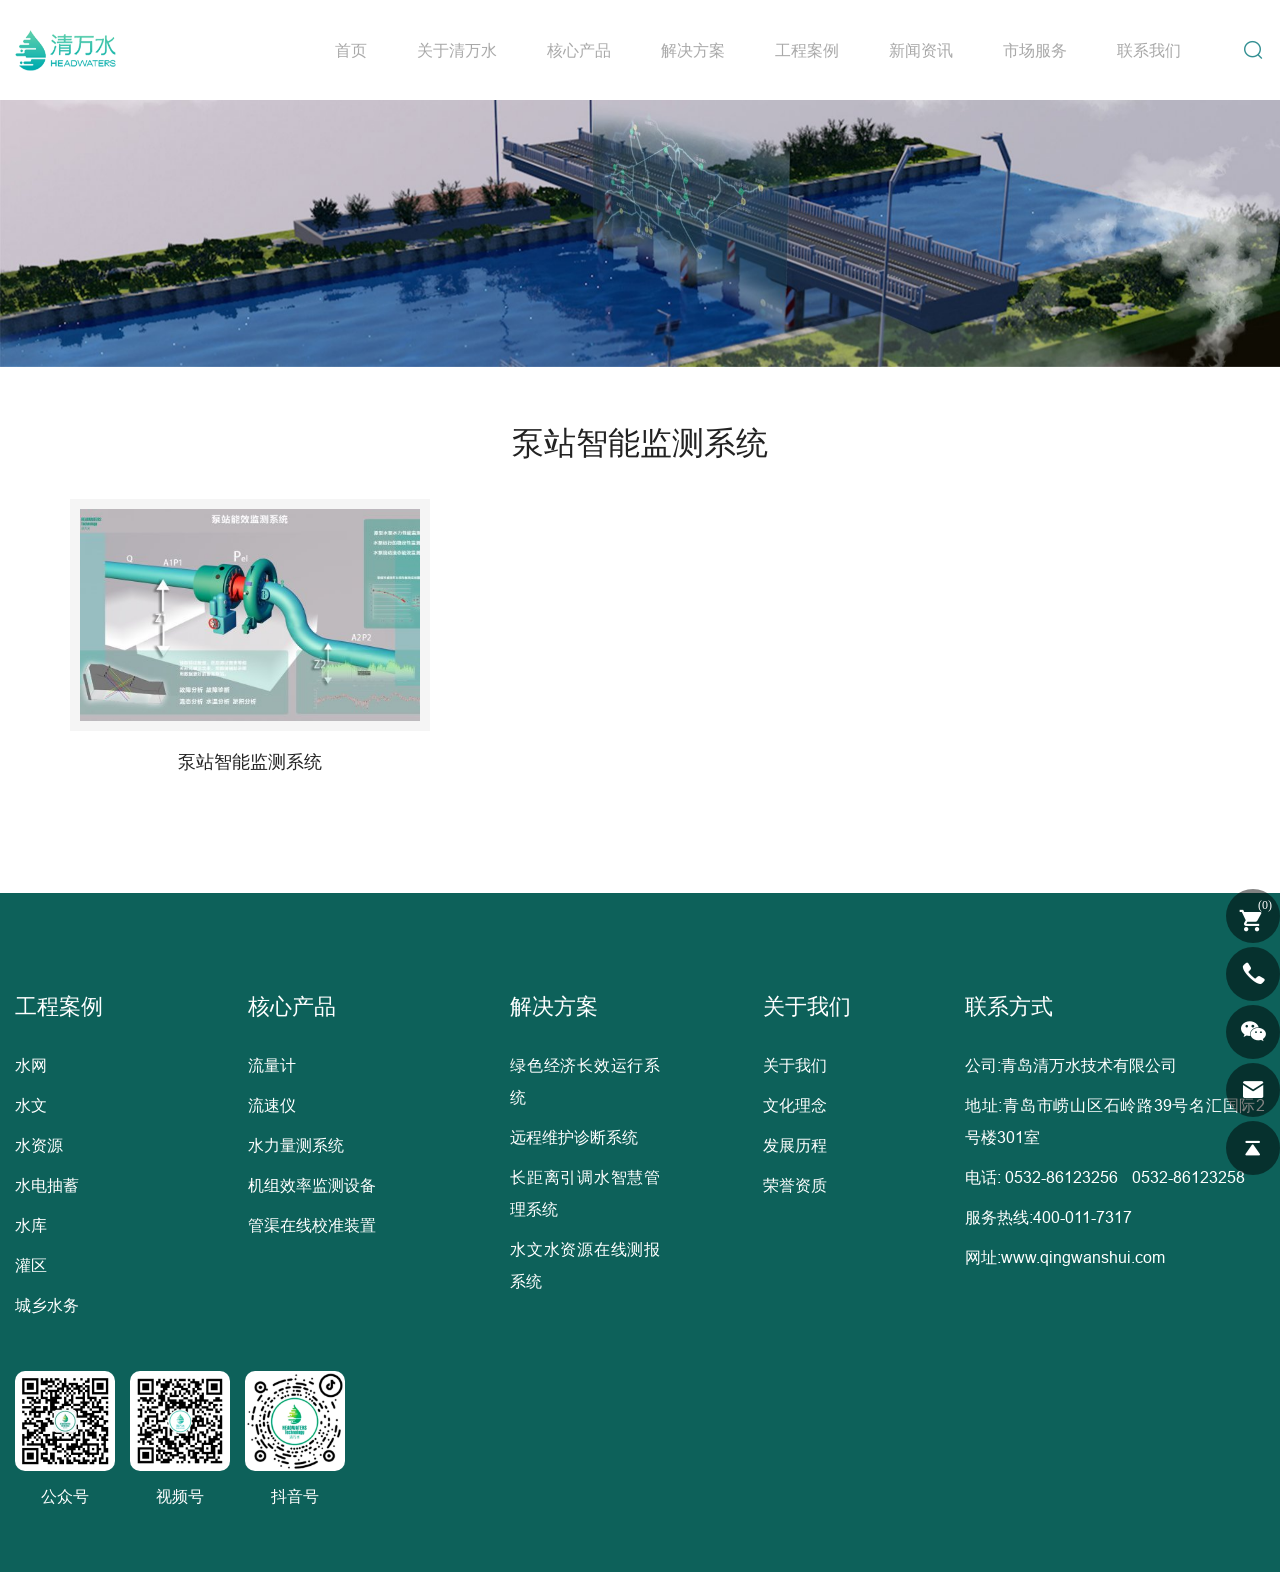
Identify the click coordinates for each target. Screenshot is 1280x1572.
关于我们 (795, 1065)
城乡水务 (47, 1305)
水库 (31, 1225)
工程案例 (807, 50)
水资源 (39, 1145)
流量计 (272, 1065)
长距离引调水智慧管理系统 (585, 1193)
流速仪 (272, 1105)
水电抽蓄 (47, 1185)
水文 (31, 1105)
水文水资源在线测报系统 (585, 1265)
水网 (31, 1065)
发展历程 (795, 1145)
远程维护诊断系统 (574, 1137)
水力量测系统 (296, 1145)
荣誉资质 (795, 1185)
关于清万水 (457, 50)
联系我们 (1149, 50)
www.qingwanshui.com (1083, 1257)
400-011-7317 (1082, 1217)
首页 (351, 50)
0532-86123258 (1188, 1177)
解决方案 (693, 50)
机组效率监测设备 (312, 1185)
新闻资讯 (921, 50)
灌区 (31, 1265)
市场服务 (1035, 50)
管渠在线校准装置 (312, 1225)
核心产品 (579, 50)
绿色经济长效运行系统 (585, 1081)
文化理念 (795, 1105)
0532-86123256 (1061, 1177)
